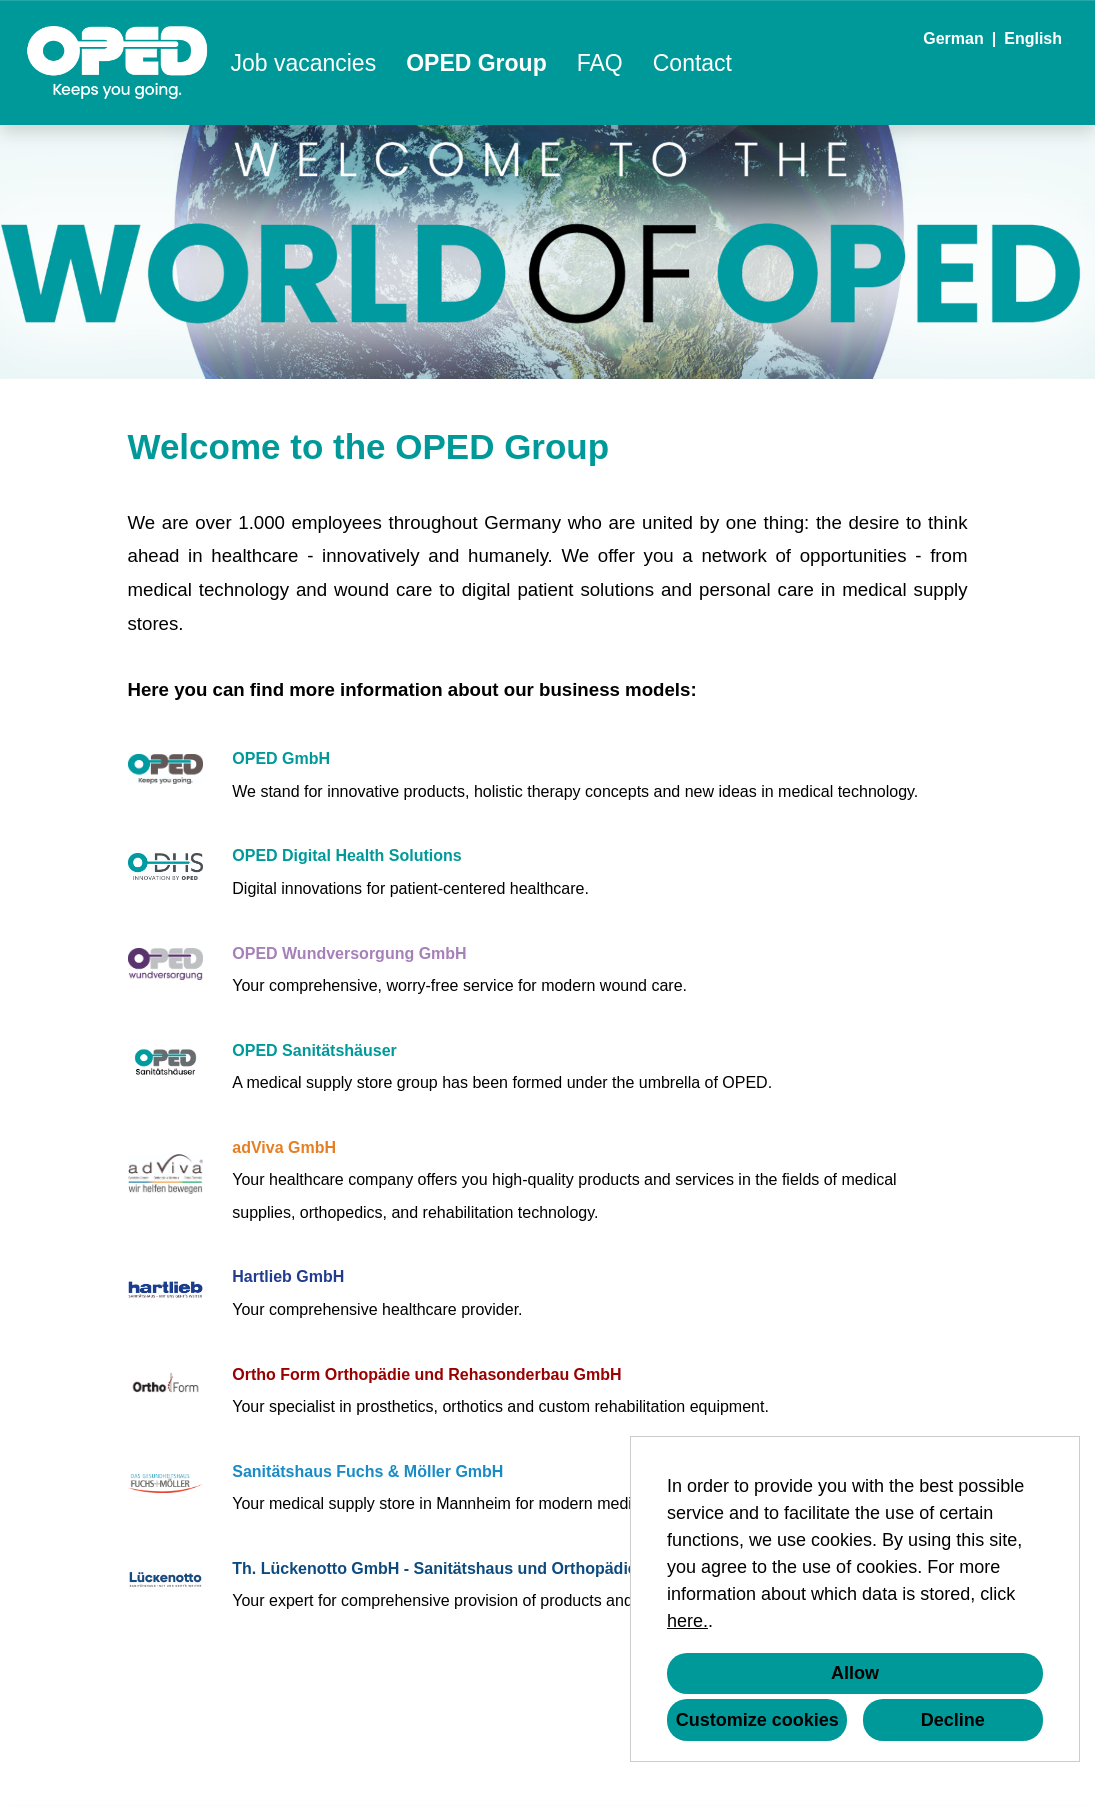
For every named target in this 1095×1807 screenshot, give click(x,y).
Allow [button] (855, 1673)
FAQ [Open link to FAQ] (600, 63)
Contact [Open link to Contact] (692, 63)
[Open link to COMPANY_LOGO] (117, 62)
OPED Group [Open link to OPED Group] (476, 63)
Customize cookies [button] (757, 1720)
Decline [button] (953, 1720)
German (953, 38)
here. (687, 1621)
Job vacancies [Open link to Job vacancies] (303, 63)
